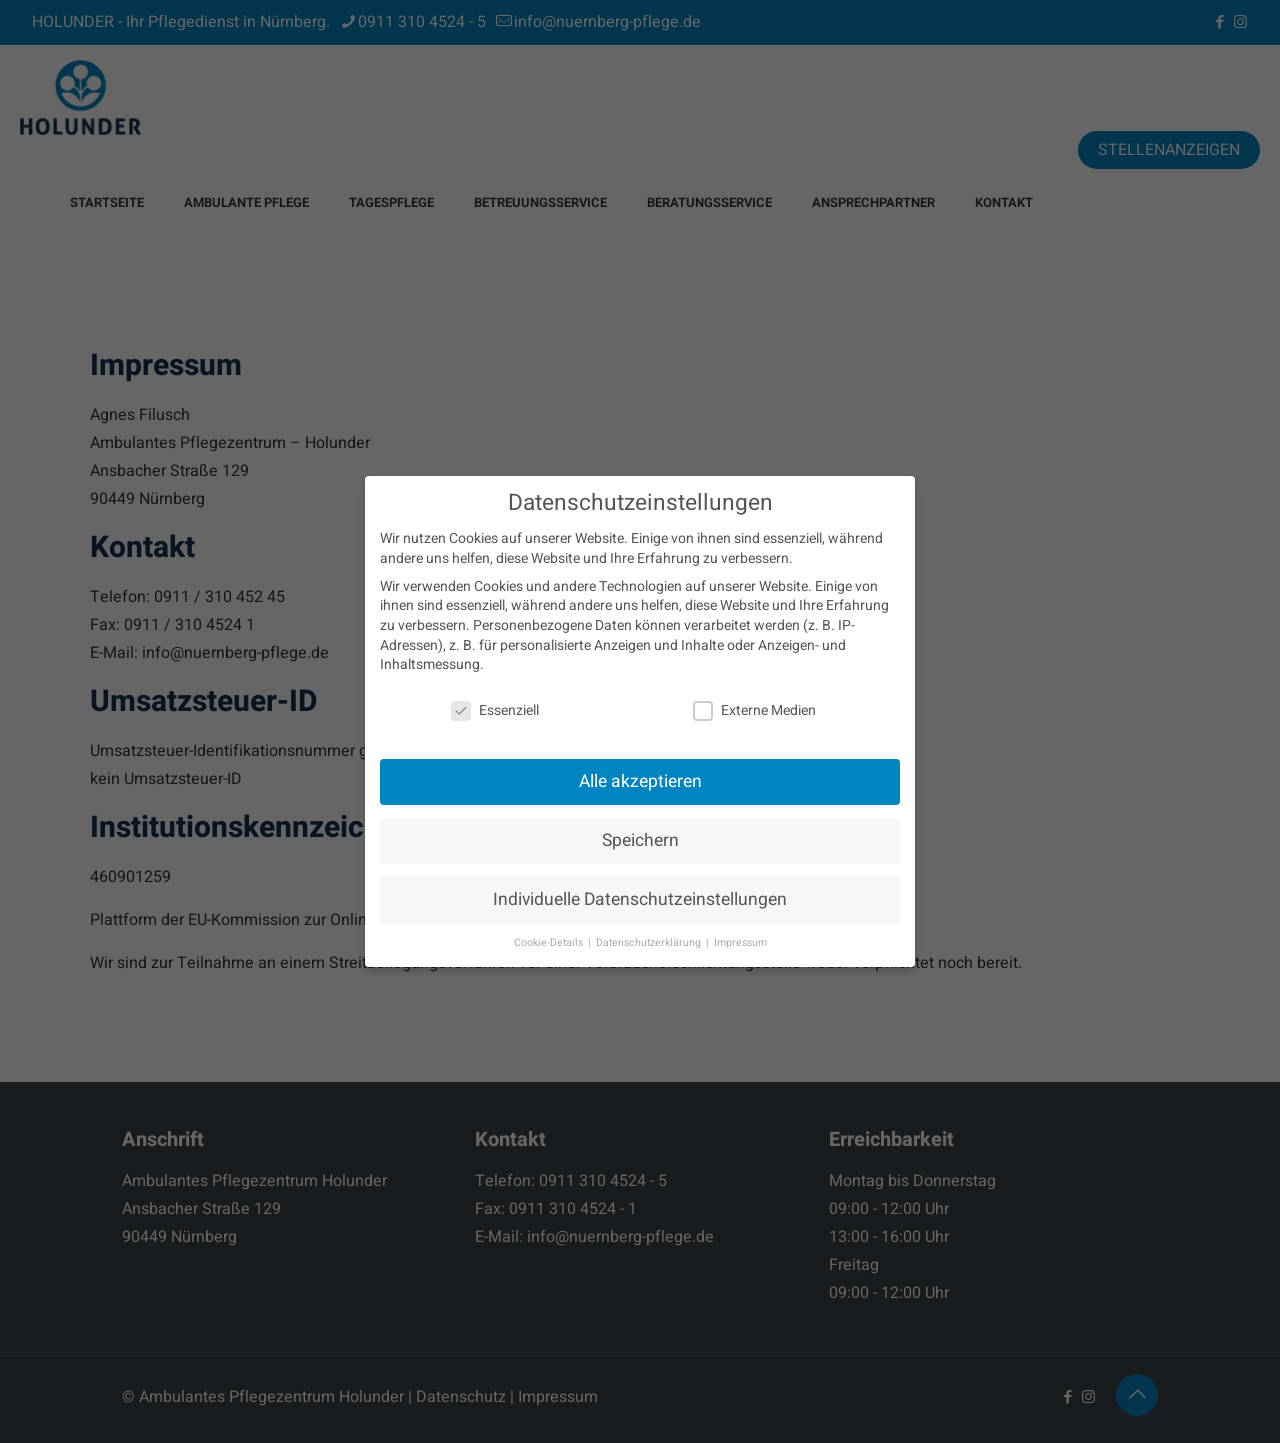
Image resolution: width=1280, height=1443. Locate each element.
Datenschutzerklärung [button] (650, 942)
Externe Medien (754, 710)
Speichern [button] (640, 840)
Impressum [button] (740, 942)
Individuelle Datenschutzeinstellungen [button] (640, 899)
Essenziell (495, 710)
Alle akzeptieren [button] (640, 781)
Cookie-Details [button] (550, 942)
